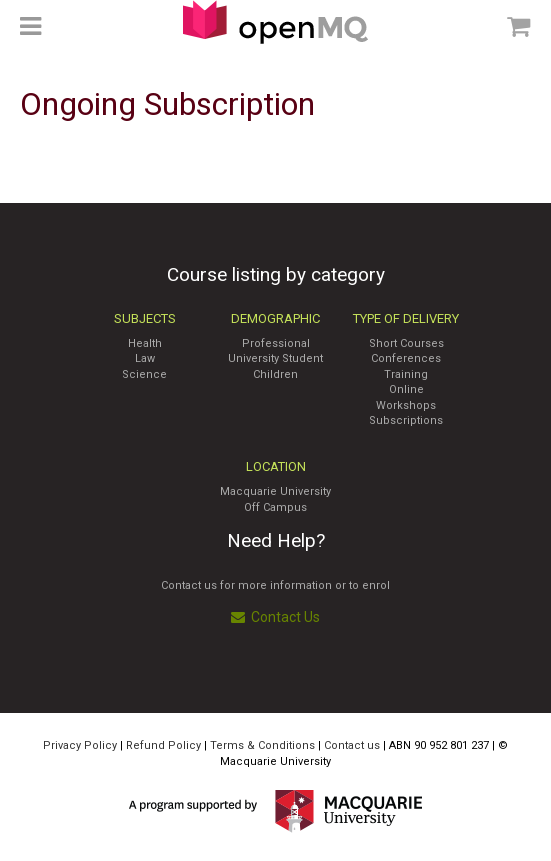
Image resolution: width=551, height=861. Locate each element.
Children (275, 374)
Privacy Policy (80, 745)
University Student (275, 358)
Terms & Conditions (262, 745)
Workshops (406, 405)
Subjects (145, 318)
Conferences (406, 358)
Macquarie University (275, 491)
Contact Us (275, 617)
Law (145, 358)
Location (276, 466)
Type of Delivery (406, 318)
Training (406, 374)
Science (144, 374)
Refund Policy (163, 745)
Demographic (275, 318)
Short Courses (406, 343)
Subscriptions (406, 420)
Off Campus (275, 507)
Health (145, 343)
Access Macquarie (275, 22)
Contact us (352, 745)
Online (406, 389)
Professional (276, 343)
